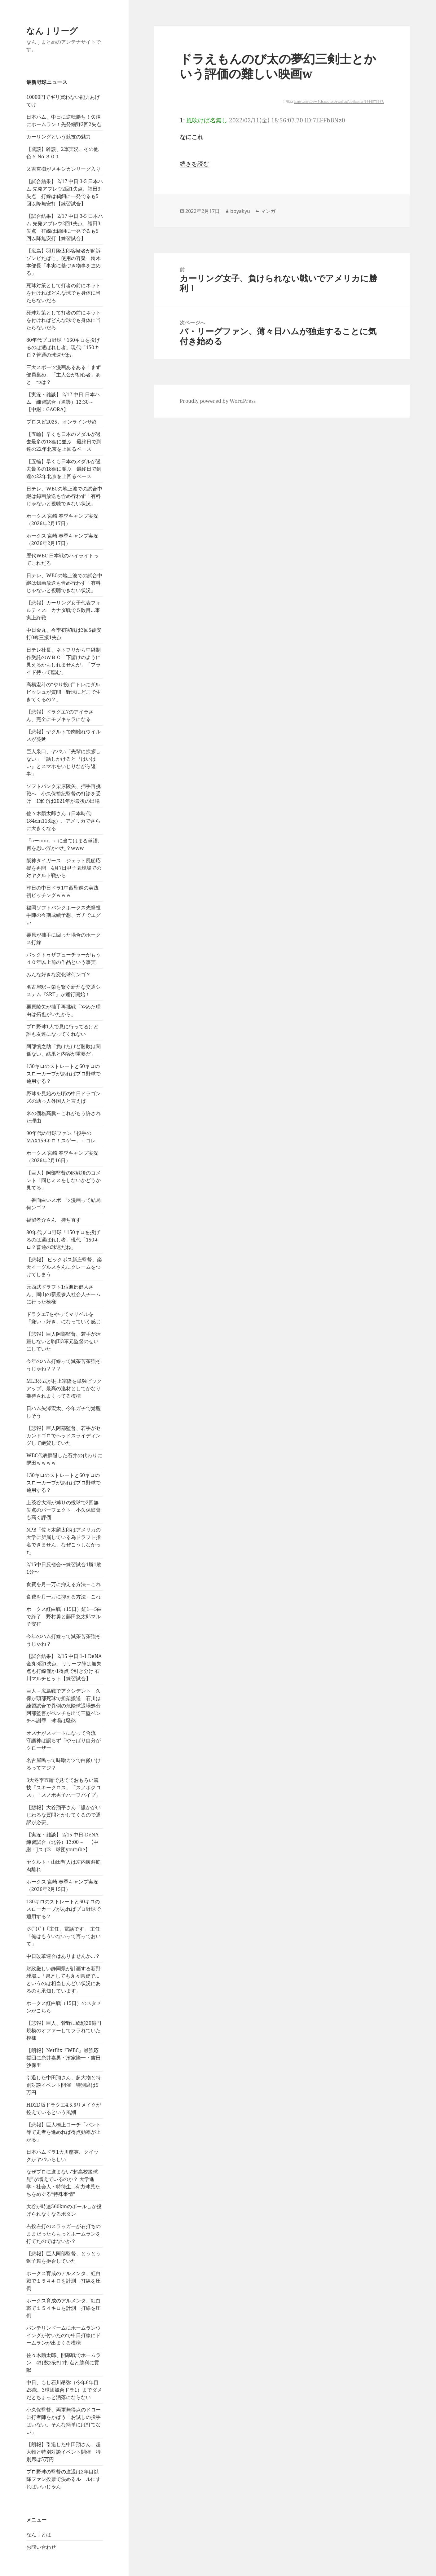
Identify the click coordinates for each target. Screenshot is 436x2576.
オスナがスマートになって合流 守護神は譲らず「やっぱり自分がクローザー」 (63, 1740)
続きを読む (194, 164)
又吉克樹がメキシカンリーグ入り (63, 168)
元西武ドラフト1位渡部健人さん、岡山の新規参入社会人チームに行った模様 (63, 1294)
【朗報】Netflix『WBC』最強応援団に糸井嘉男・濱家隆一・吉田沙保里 (63, 2057)
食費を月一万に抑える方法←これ (63, 1584)
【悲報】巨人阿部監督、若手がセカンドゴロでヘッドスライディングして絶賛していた (63, 1435)
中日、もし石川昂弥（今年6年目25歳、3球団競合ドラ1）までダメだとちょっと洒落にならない (64, 2390)
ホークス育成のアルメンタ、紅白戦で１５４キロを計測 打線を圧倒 (63, 2281)
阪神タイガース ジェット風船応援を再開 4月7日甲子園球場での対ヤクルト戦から (63, 868)
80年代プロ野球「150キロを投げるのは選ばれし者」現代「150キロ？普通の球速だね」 (63, 347)
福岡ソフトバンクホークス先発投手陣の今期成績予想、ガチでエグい (63, 915)
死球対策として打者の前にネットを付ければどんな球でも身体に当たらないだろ (63, 293)
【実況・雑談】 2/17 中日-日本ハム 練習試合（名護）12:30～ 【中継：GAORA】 (63, 402)
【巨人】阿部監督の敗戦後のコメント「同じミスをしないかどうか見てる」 (63, 1180)
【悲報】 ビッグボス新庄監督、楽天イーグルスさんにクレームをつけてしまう (64, 1267)
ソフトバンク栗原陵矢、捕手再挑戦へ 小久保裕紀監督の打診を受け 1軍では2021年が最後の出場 (63, 793)
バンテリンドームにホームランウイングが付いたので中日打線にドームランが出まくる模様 (63, 2335)
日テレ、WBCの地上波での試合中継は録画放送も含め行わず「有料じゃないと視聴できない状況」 (64, 496)
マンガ (268, 211)
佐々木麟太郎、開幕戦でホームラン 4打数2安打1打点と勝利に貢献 (63, 2362)
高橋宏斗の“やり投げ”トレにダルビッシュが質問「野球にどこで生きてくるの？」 (63, 692)
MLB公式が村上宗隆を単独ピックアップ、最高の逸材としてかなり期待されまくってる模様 (64, 1388)
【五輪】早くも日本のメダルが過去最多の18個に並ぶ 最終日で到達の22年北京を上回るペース (63, 441)
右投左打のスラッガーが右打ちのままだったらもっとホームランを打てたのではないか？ (63, 2233)
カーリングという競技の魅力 (58, 136)
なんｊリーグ (52, 30)
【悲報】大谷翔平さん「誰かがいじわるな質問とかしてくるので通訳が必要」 (63, 1815)
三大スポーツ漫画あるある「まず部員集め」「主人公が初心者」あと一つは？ (63, 374)
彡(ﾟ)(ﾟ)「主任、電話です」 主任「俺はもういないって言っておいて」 (63, 1936)
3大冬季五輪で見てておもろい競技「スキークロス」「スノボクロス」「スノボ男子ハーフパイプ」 (63, 1787)
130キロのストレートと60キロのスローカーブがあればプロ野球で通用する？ (63, 1073)
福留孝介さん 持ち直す (53, 1219)
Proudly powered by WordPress (218, 401)
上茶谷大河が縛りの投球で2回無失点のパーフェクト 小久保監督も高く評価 (63, 1510)
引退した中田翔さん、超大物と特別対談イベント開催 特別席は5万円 (63, 2085)
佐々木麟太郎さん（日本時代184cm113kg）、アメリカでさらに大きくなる (63, 821)
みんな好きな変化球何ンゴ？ (58, 974)
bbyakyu (240, 211)
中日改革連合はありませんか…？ (63, 1956)
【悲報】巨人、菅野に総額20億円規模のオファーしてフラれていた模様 (63, 2030)
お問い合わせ (41, 2546)
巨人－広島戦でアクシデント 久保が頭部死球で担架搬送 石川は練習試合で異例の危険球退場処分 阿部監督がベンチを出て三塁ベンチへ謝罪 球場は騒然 (66, 1705)
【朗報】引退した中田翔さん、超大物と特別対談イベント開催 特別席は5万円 (63, 2452)
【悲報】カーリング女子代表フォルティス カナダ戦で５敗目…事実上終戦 (63, 610)
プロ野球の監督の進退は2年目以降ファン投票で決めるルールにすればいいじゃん (63, 2479)
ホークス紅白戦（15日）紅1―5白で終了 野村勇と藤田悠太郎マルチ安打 (64, 1616)
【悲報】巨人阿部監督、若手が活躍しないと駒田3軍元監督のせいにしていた (63, 1341)
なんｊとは (38, 2534)
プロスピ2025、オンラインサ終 (61, 421)
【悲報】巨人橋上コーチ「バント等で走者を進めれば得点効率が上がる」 (63, 2132)
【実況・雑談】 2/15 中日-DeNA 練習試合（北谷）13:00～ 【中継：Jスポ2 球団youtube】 (64, 1842)
